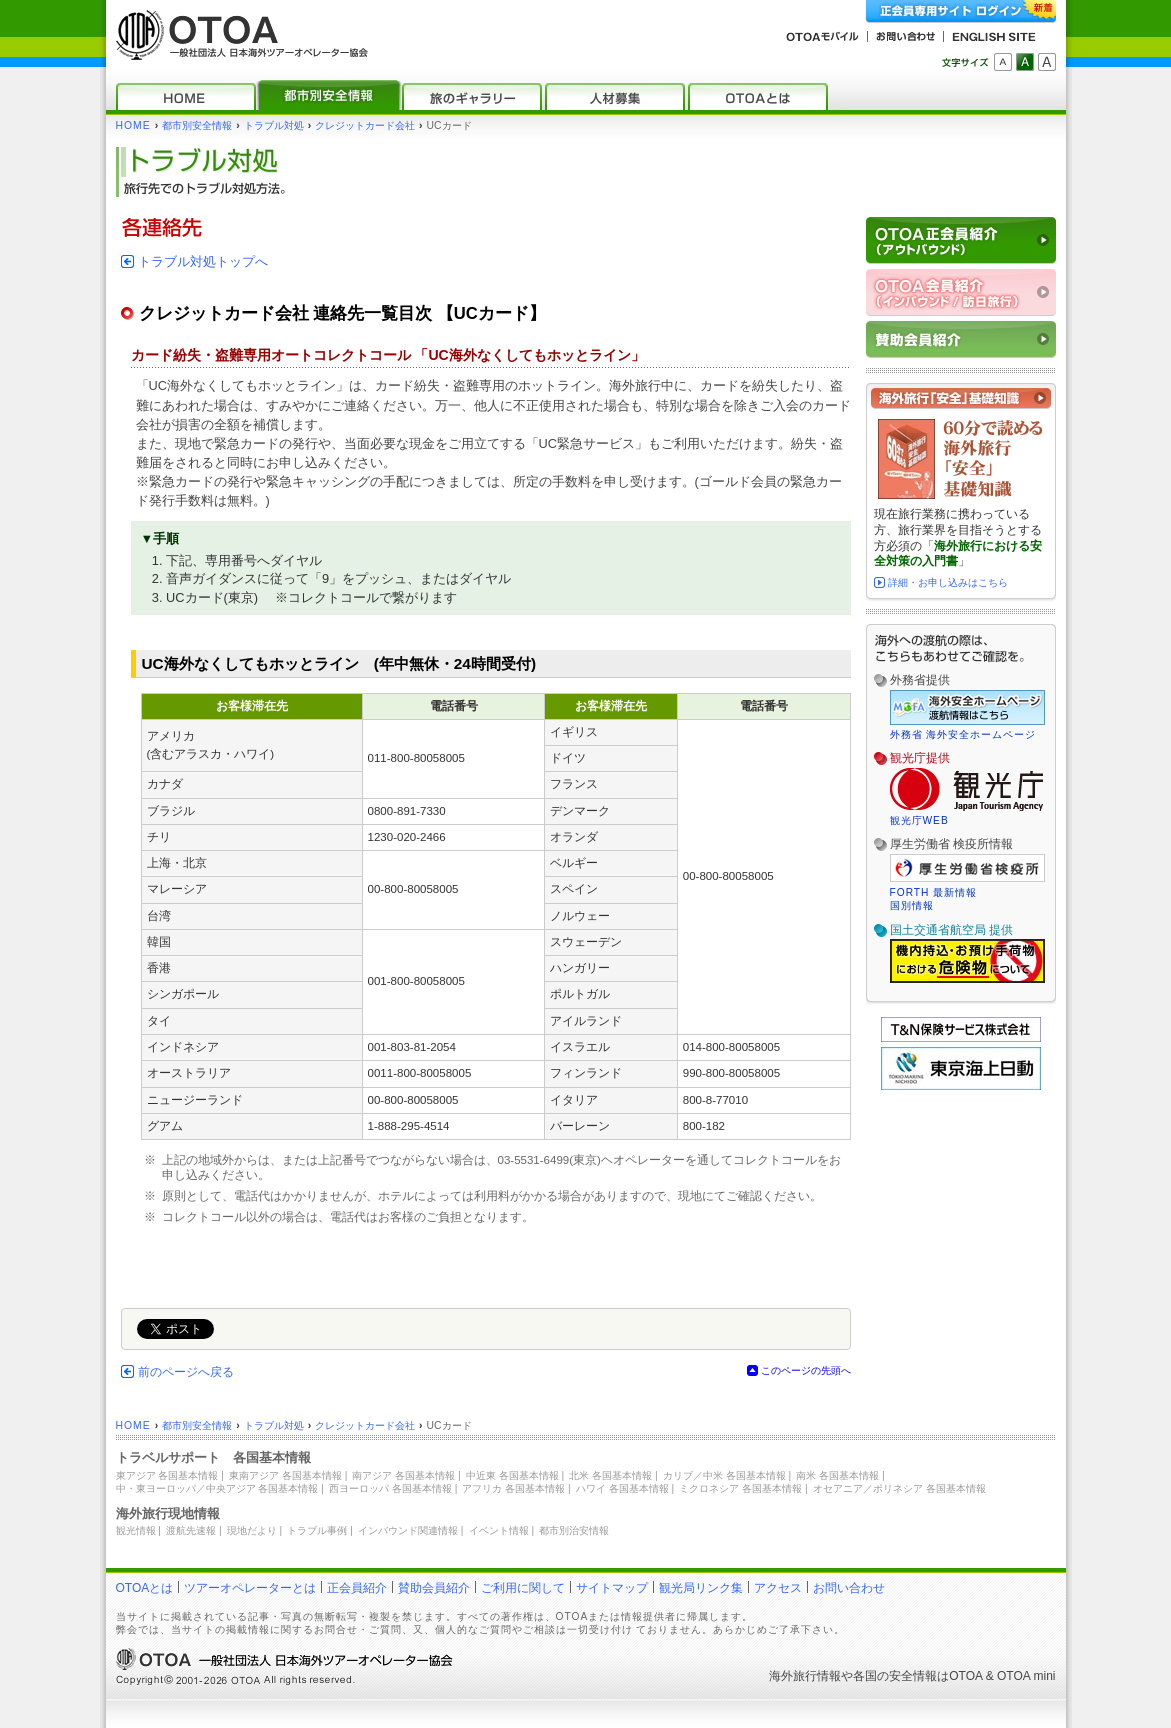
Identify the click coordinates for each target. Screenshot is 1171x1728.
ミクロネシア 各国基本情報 (740, 1488)
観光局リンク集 (701, 1588)
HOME (133, 125)
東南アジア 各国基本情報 (285, 1475)
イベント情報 (499, 1530)
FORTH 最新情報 (934, 892)
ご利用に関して (523, 1588)
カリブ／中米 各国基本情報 (724, 1475)
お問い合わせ (849, 1588)
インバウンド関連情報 (408, 1530)
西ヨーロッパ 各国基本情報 (390, 1488)
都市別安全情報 (197, 125)
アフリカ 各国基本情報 (513, 1488)
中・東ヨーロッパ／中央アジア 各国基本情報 (217, 1488)
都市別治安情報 (574, 1530)
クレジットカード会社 (365, 125)
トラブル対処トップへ (203, 261)
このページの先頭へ (806, 1370)
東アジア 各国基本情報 (167, 1475)
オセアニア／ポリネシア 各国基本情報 (899, 1488)
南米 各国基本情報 (837, 1475)
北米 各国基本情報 (610, 1475)
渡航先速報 (191, 1530)
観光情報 (136, 1530)
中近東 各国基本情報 (512, 1475)
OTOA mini (1026, 1676)
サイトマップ (612, 1588)
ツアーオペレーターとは (250, 1588)
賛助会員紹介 (434, 1588)
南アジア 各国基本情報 (403, 1475)
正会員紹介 (357, 1588)
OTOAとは (145, 1588)
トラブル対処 (274, 125)
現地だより (252, 1530)
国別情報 (912, 905)
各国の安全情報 (895, 1676)
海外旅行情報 (805, 1676)
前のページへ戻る (186, 1372)
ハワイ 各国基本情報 (622, 1488)
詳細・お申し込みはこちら (948, 582)
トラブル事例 (317, 1530)
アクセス (778, 1588)
